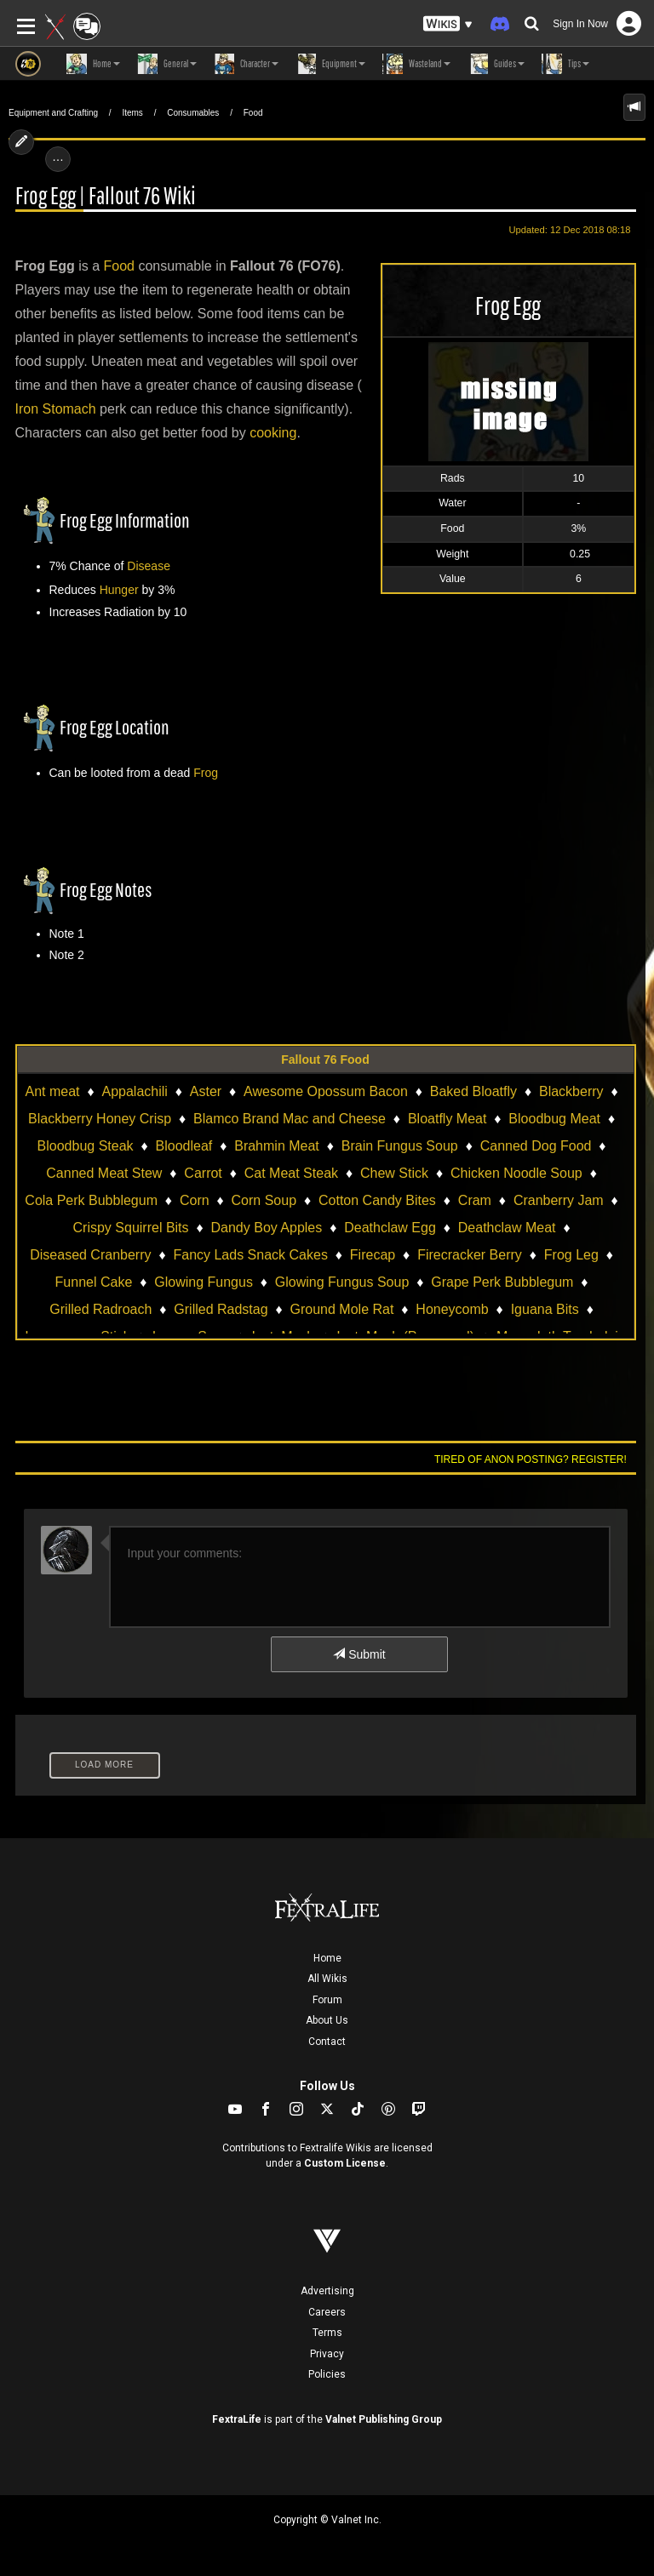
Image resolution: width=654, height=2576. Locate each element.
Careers (327, 2312)
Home (327, 1958)
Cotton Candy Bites (377, 1200)
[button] (448, 24)
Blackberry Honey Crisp (99, 1118)
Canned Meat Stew (104, 1173)
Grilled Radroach (100, 1309)
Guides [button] (496, 64)
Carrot (202, 1173)
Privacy (327, 2354)
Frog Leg (571, 1255)
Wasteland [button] (416, 64)
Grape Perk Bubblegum (502, 1282)
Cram (474, 1200)
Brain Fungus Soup (399, 1146)
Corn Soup (264, 1200)
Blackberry (571, 1091)
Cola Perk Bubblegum (91, 1200)
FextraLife (236, 2419)
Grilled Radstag (220, 1309)
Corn (194, 1200)
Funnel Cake (94, 1282)
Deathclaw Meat (507, 1227)
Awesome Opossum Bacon (326, 1091)
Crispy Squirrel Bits (131, 1227)
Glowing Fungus (203, 1282)
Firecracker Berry (469, 1255)
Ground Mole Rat (342, 1309)
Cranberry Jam (558, 1200)
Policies (327, 2374)
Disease (148, 566)
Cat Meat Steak (291, 1173)
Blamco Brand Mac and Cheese (289, 1118)
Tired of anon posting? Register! (530, 1459)
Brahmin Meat (276, 1146)
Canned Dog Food (536, 1146)
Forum (327, 2000)
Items (132, 112)
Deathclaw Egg (390, 1227)
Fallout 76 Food (325, 1059)
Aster (205, 1091)
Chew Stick (394, 1173)
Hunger (119, 590)
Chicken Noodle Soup (516, 1173)
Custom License (345, 2163)
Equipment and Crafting (53, 112)
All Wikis (327, 1979)
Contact (327, 2042)
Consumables (193, 112)
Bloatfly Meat (447, 1118)
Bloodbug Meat (554, 1118)
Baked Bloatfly (473, 1091)
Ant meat (52, 1091)
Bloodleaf (184, 1146)
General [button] (167, 64)
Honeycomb (452, 1309)
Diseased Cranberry (90, 1255)
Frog (205, 773)
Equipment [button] (330, 64)
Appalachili (134, 1091)
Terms (327, 2333)
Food (253, 112)
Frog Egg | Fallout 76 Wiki (105, 195)
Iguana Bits (545, 1309)
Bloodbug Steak (85, 1146)
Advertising (327, 2291)
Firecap (372, 1255)
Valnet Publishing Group (383, 2419)
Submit (359, 1654)
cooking (273, 433)
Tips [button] (565, 64)
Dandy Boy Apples (267, 1227)
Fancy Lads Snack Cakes (250, 1255)
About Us (327, 2020)
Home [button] (93, 64)
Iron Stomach (55, 409)
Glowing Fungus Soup (342, 1282)
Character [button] (246, 64)
